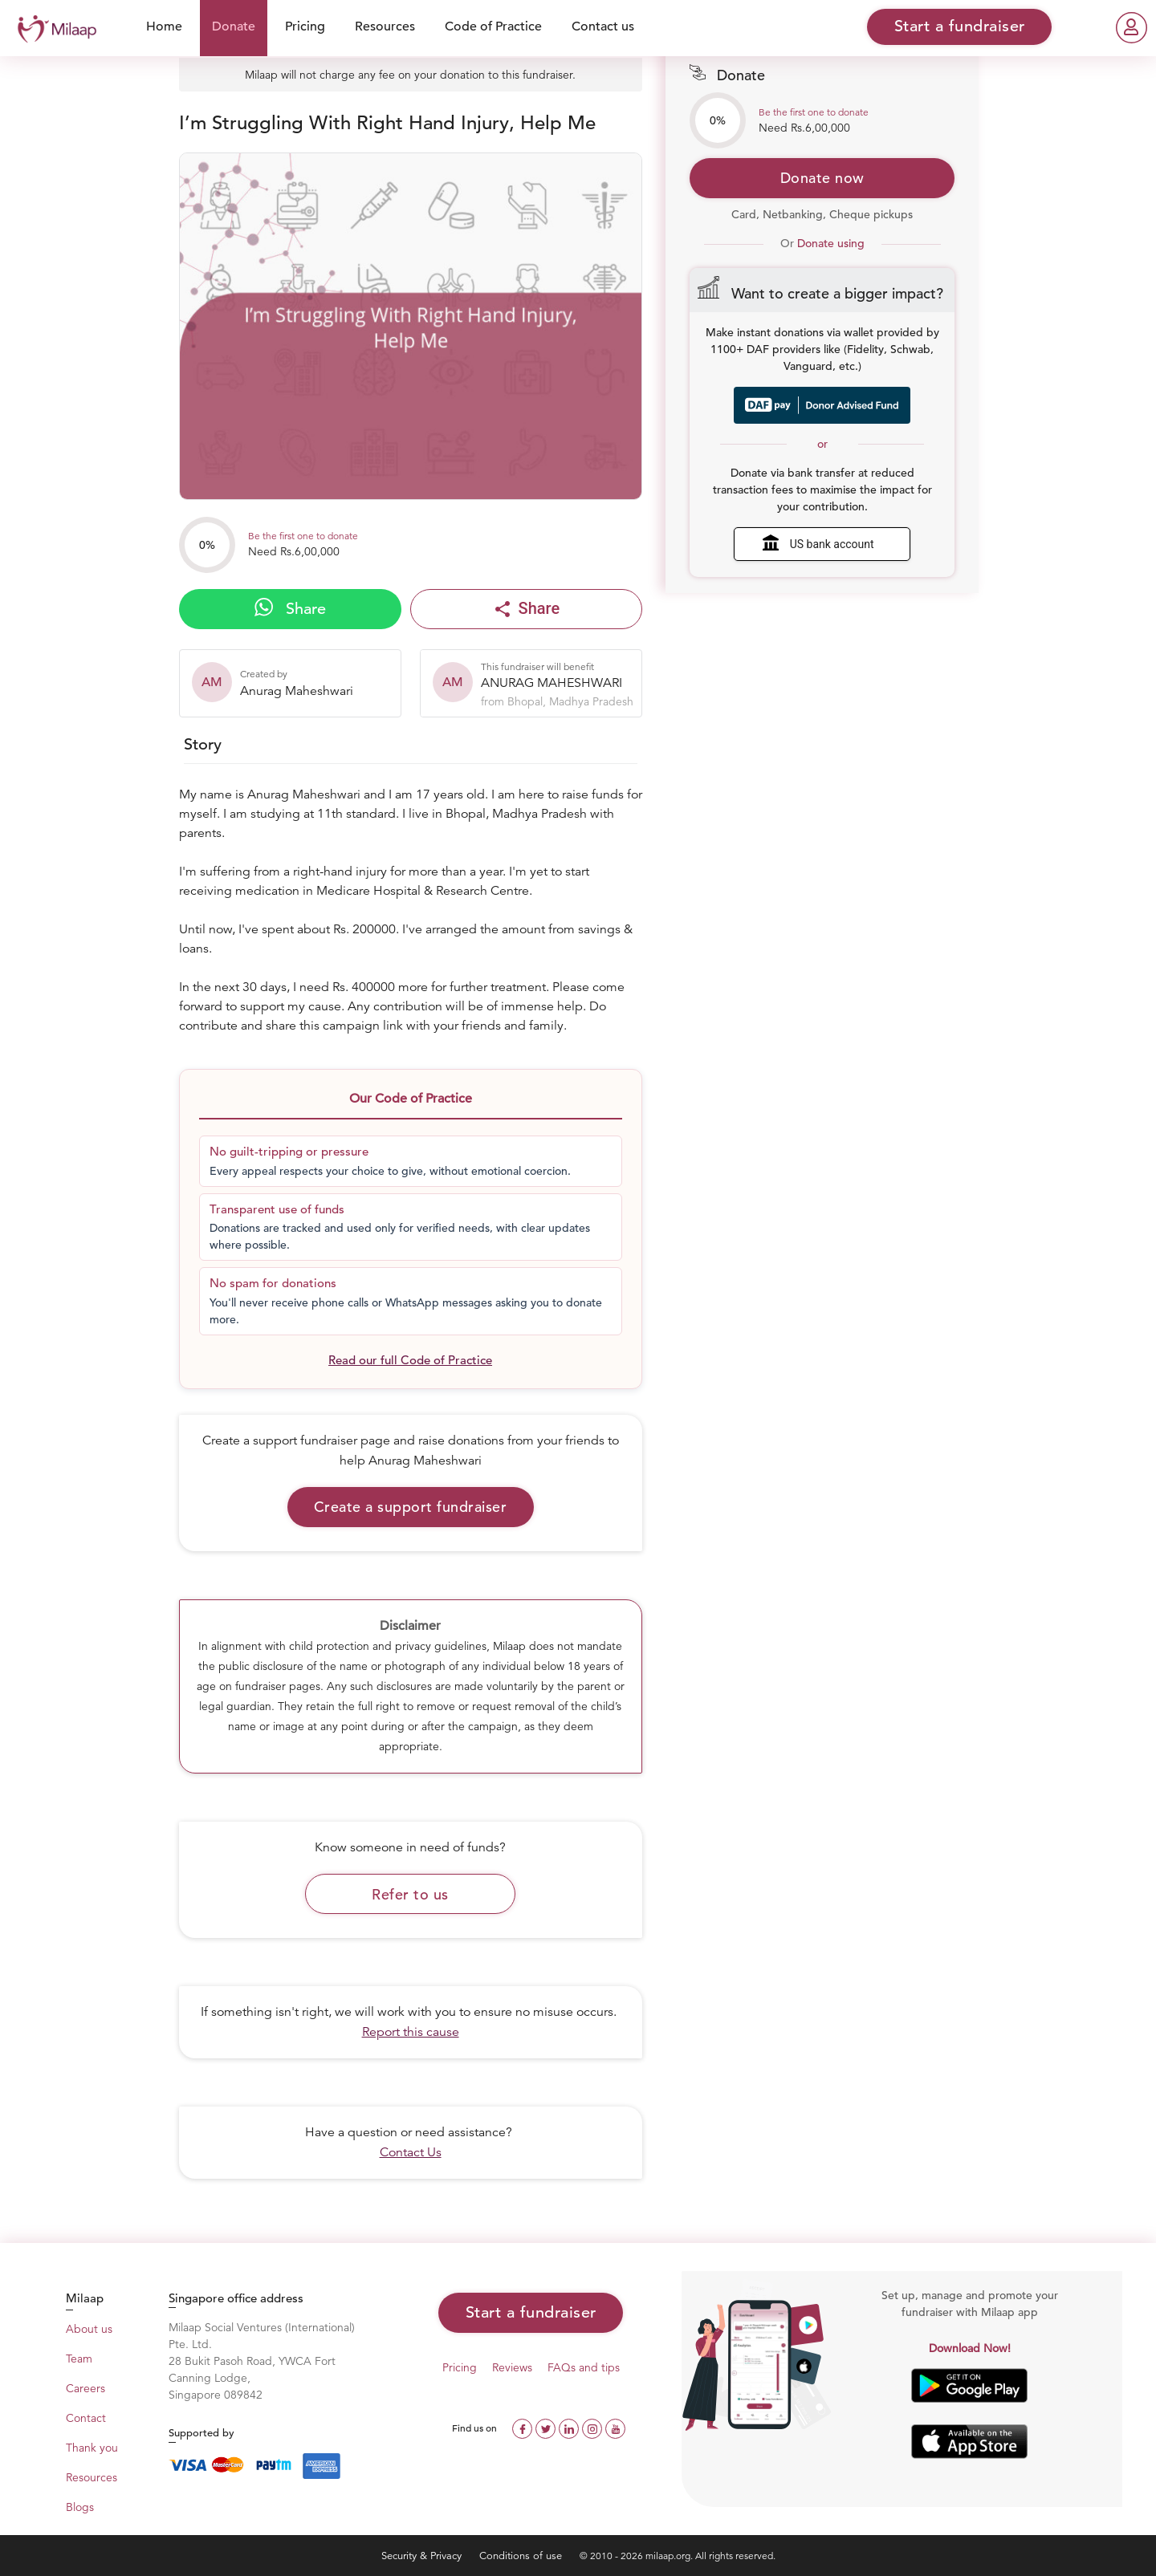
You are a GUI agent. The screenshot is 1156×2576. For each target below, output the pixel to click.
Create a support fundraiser (410, 1506)
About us (89, 2329)
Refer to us (410, 1894)
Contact (86, 2418)
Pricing (305, 26)
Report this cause (410, 2032)
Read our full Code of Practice (410, 1359)
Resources (385, 26)
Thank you (92, 2447)
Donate (233, 26)
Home (164, 26)
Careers (85, 2388)
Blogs (80, 2507)
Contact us (603, 26)
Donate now (822, 178)
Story (203, 744)
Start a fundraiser (531, 2312)
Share (290, 608)
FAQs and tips (583, 2367)
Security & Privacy (423, 2555)
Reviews (512, 2367)
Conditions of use (522, 2555)
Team (79, 2358)
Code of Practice (493, 26)
